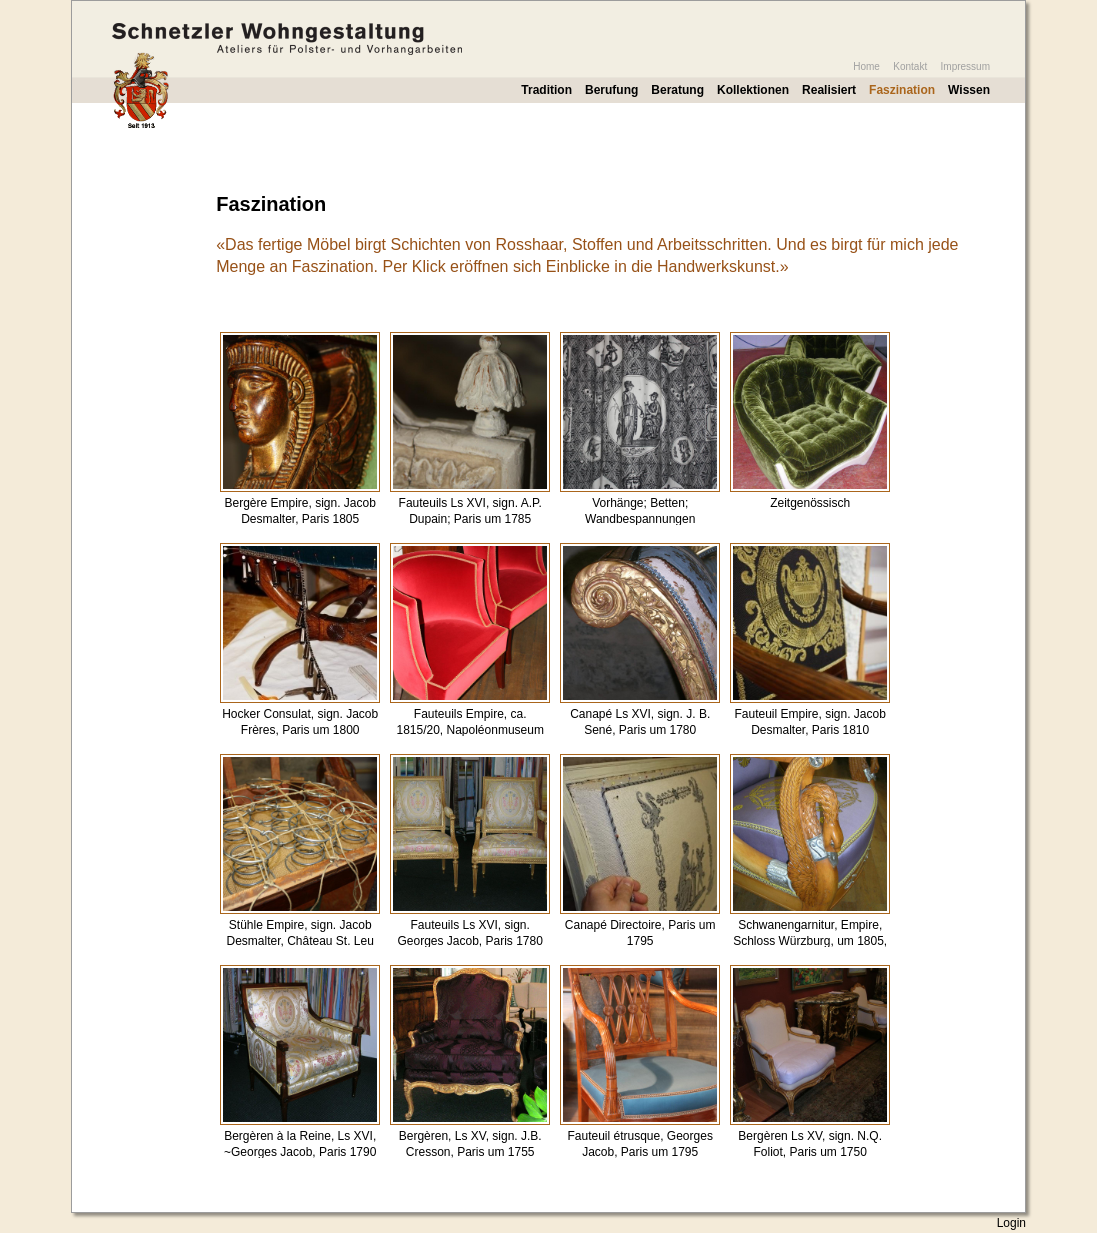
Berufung (611, 90)
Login (1011, 1223)
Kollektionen (753, 90)
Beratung (677, 90)
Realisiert (829, 90)
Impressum (965, 66)
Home (866, 66)
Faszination (902, 90)
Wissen (969, 90)
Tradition (546, 90)
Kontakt (910, 66)
